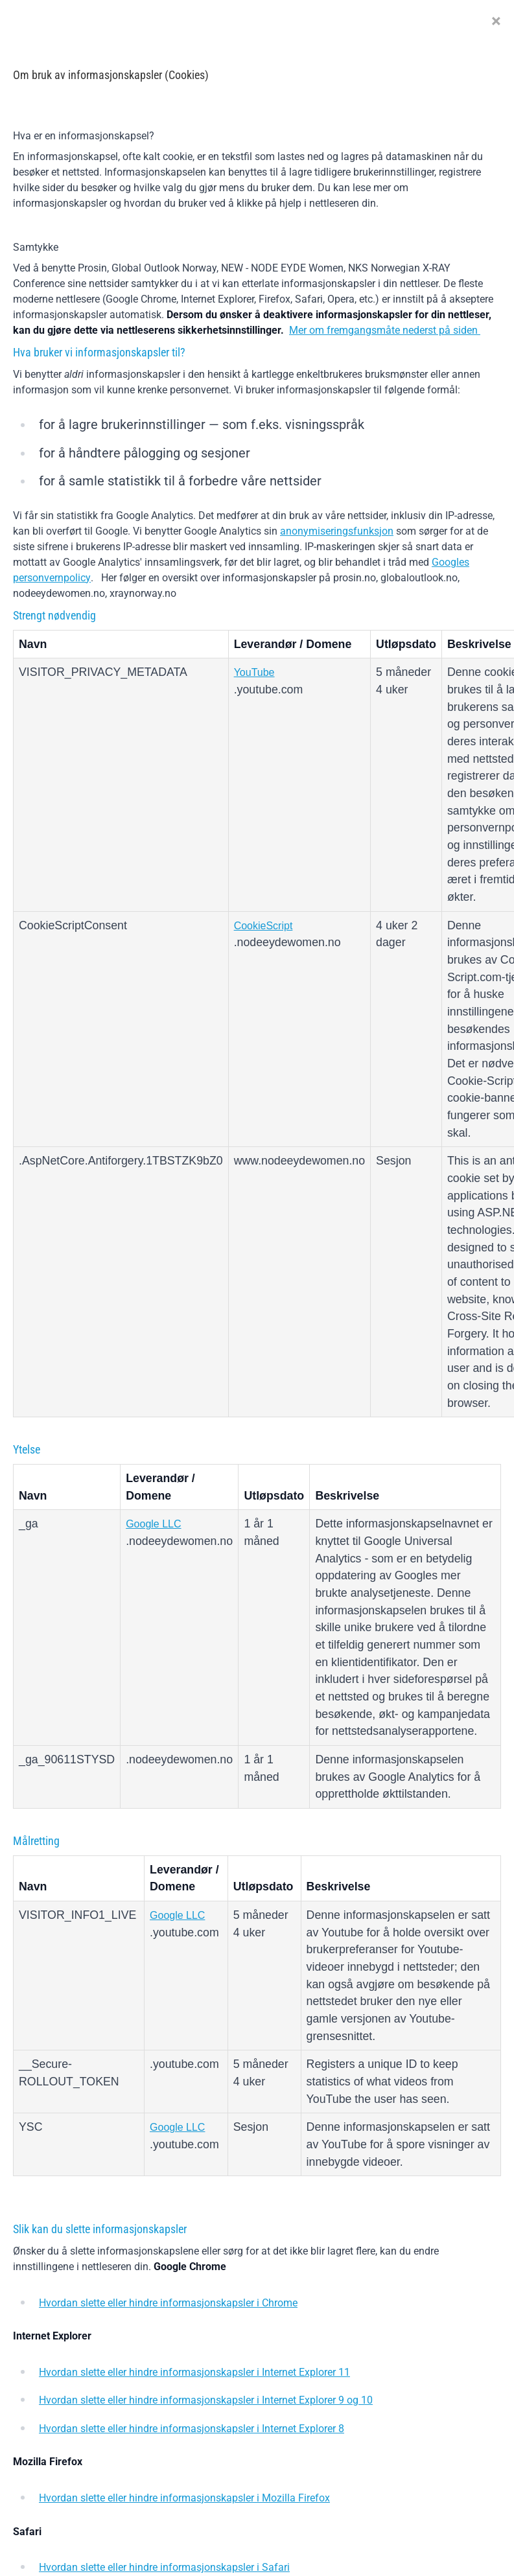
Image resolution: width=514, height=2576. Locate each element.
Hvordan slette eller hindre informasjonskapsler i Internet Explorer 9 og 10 (206, 2400)
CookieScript (263, 925)
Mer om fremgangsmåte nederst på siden (384, 330)
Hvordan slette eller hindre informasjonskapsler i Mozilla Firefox (184, 2498)
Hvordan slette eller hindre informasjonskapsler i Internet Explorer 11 (194, 2372)
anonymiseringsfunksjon (336, 531)
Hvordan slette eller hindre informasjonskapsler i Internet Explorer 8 (191, 2428)
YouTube (254, 672)
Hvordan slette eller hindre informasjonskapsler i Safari (164, 2567)
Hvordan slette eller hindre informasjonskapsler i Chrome (168, 2303)
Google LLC (153, 1523)
